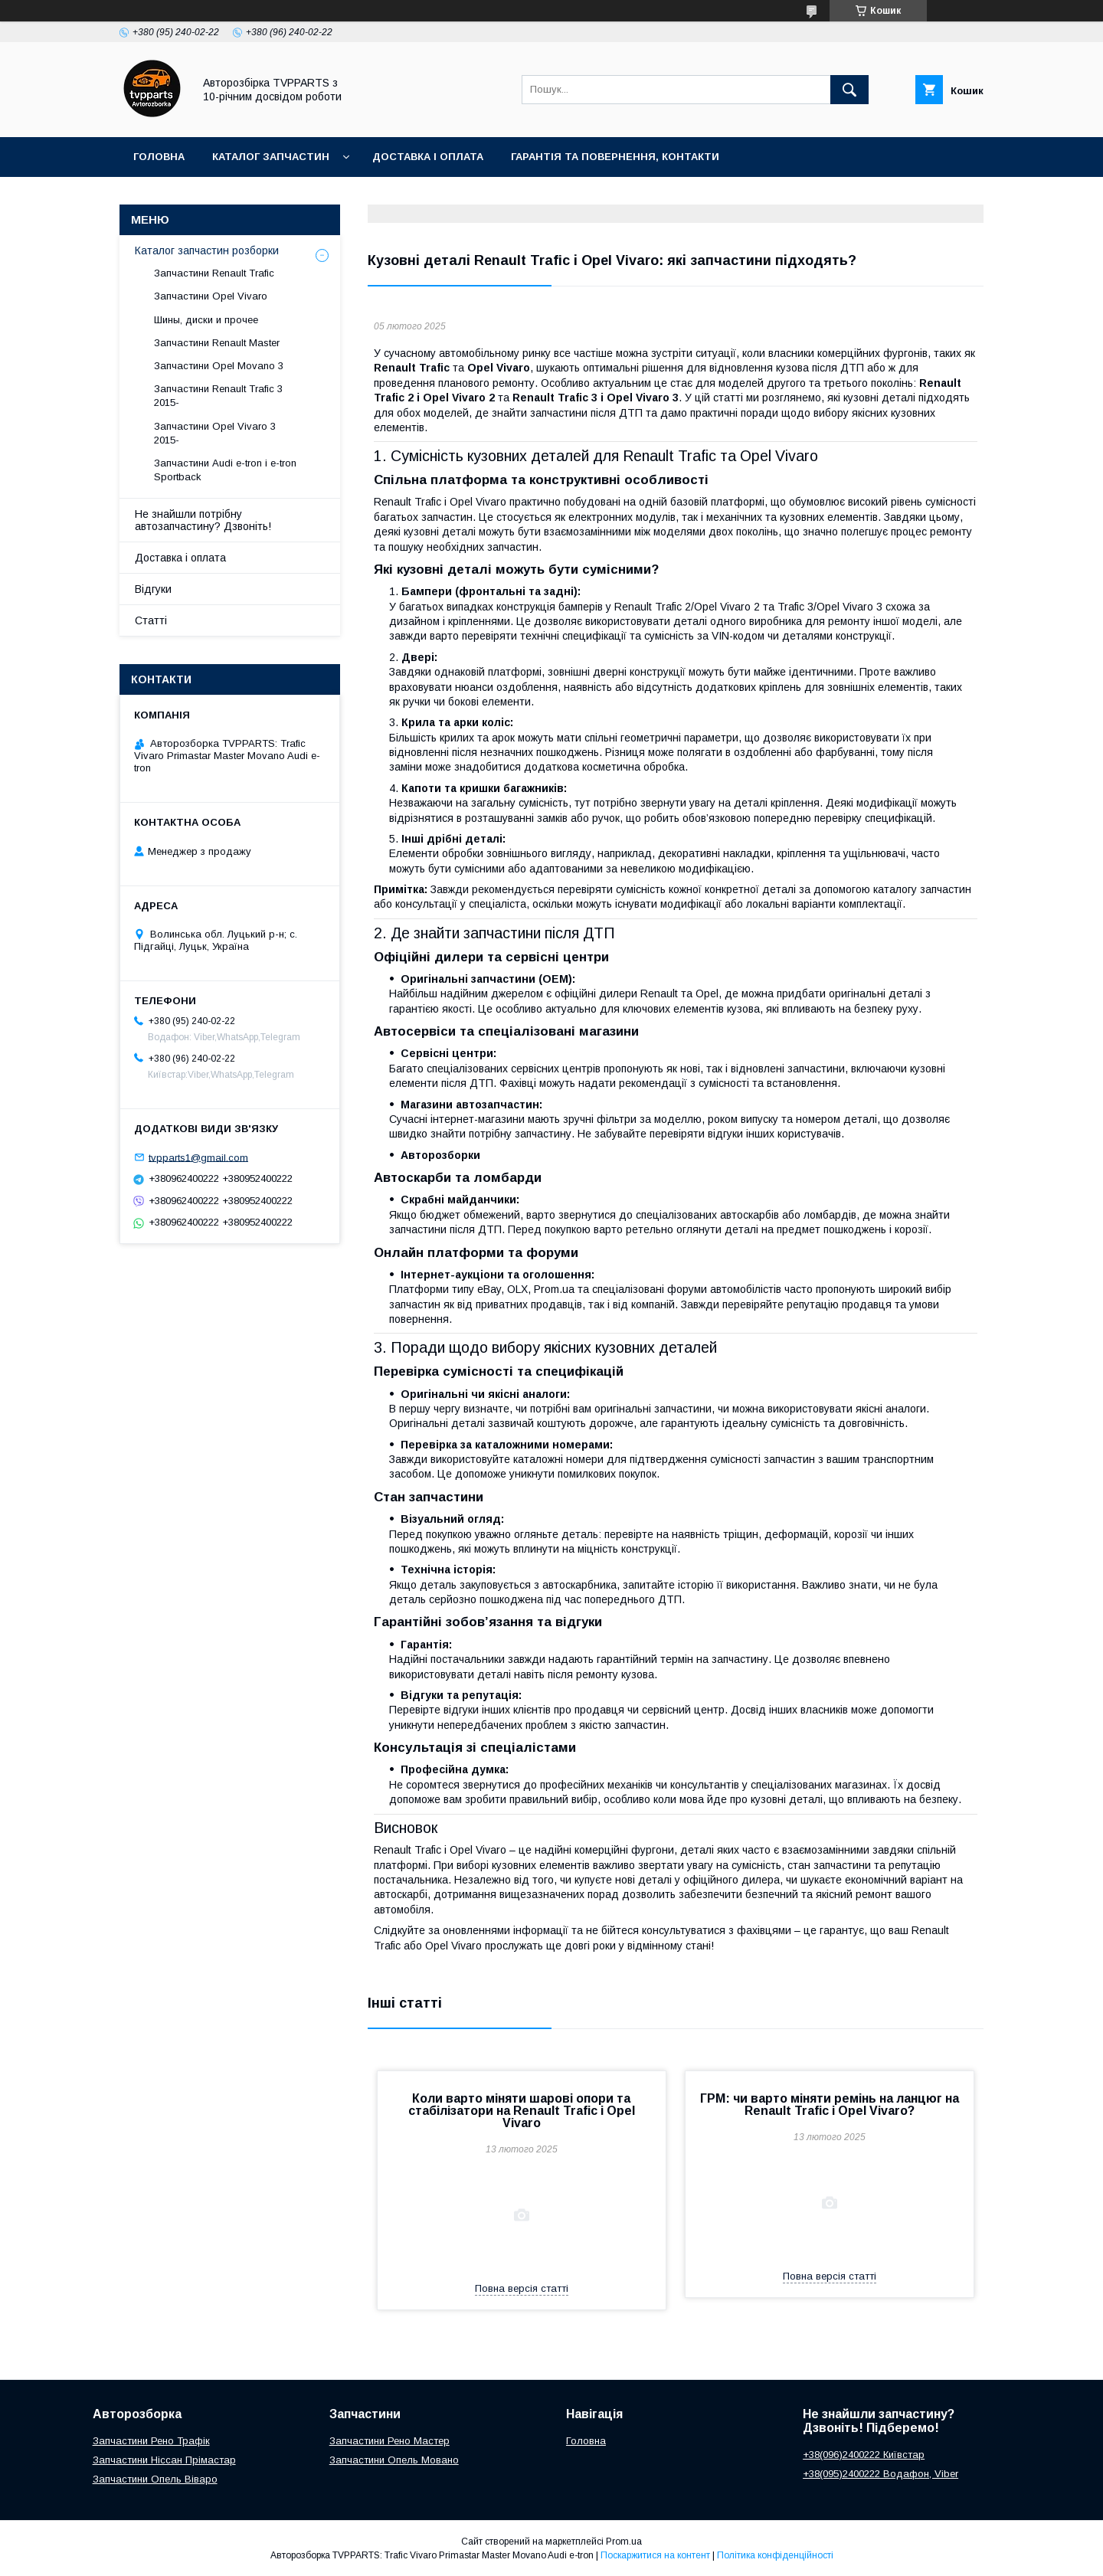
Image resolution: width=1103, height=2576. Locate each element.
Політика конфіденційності (775, 2555)
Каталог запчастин (270, 156)
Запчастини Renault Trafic (214, 273)
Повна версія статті (521, 2288)
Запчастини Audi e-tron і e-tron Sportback (225, 470)
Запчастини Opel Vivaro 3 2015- (215, 433)
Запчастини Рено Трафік (151, 2441)
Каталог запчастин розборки (207, 250)
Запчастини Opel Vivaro (210, 296)
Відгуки (153, 589)
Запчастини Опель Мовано (394, 2460)
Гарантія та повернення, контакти (615, 156)
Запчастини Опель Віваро (155, 2479)
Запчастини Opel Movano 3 (218, 366)
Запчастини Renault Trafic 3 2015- (218, 395)
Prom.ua (624, 2541)
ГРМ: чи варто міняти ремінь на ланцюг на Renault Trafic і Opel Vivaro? (829, 2104)
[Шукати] (849, 89)
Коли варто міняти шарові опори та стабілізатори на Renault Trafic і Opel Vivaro (521, 2110)
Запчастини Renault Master (217, 343)
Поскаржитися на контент (655, 2555)
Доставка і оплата (427, 156)
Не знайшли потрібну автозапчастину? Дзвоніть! (203, 520)
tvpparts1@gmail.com (198, 1157)
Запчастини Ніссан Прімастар (164, 2460)
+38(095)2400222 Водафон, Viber (880, 2473)
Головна (159, 156)
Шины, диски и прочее (206, 320)
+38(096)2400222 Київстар (864, 2454)
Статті (151, 620)
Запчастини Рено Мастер (389, 2441)
